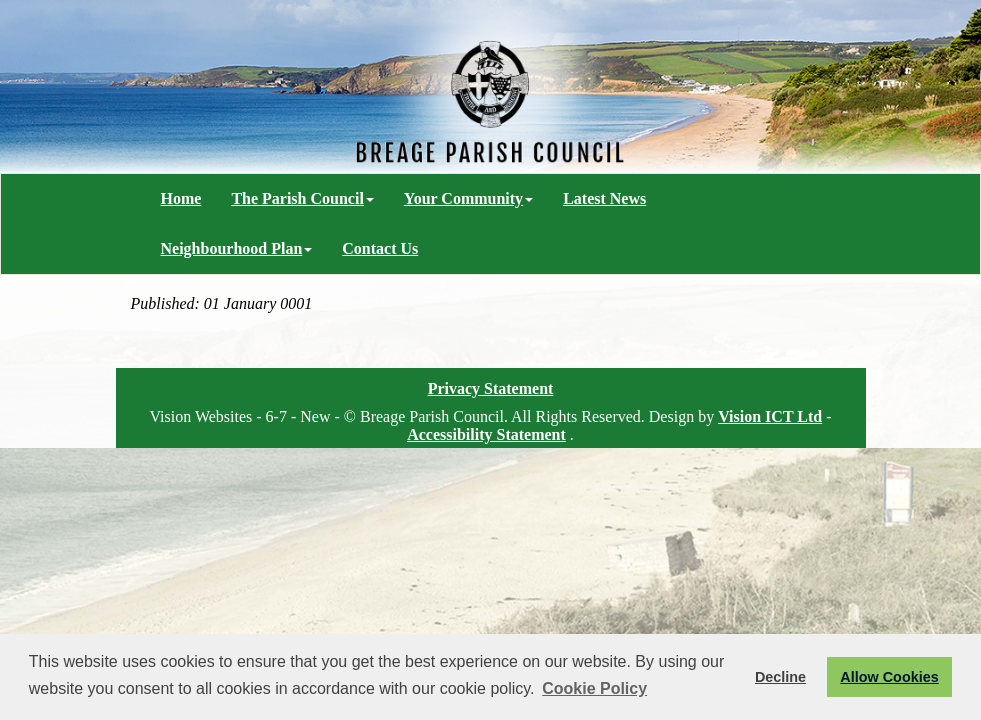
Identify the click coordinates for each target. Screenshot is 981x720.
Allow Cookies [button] (889, 677)
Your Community (468, 198)
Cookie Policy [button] (594, 688)
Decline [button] (780, 677)
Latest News (604, 198)
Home (181, 198)
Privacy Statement (491, 388)
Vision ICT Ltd (770, 416)
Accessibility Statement (486, 434)
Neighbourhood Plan (237, 248)
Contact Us (380, 248)
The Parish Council (302, 198)
